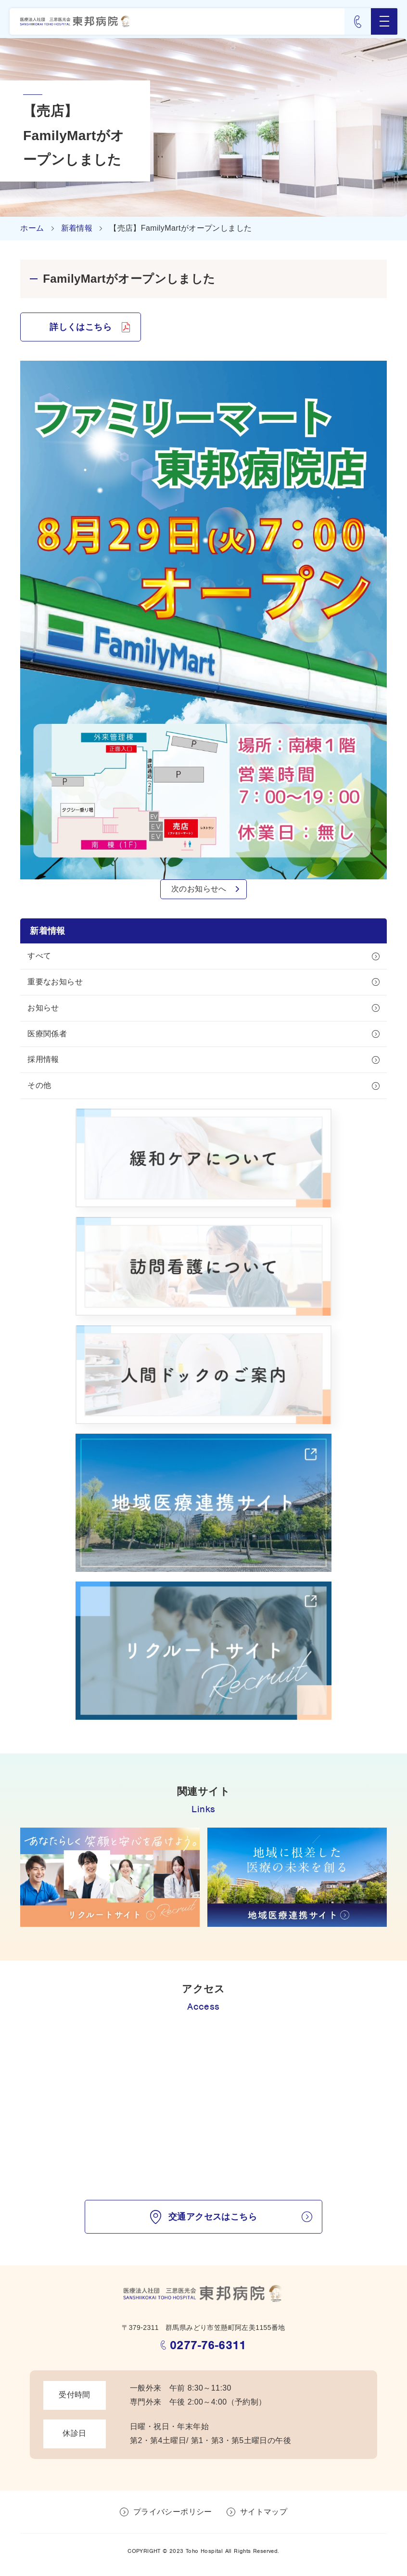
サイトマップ (263, 2512)
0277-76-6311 (208, 2345)
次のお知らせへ (199, 889)
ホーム (32, 228)
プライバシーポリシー (172, 2512)
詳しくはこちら (81, 327)
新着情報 (77, 228)
